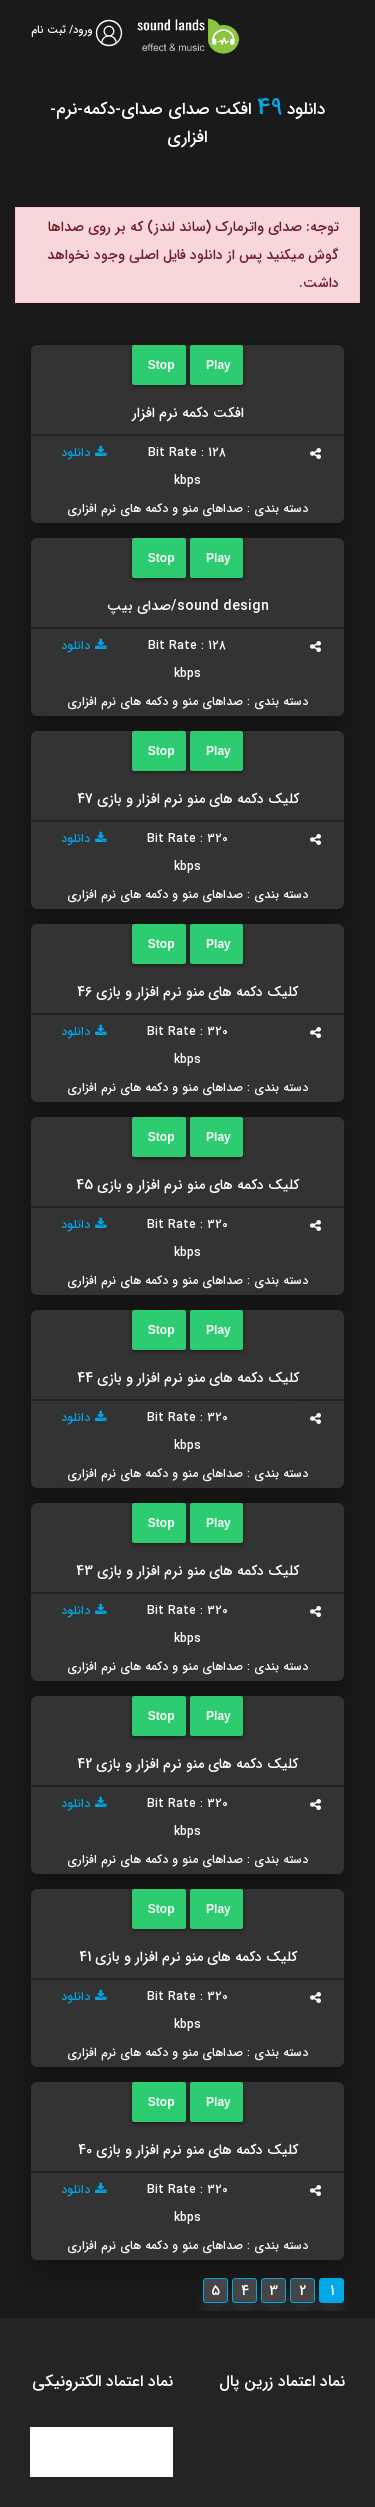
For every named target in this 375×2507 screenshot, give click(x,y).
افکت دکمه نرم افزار (188, 413)
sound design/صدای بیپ (188, 606)
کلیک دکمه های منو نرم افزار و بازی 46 (187, 992)
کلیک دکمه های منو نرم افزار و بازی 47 (188, 799)
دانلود (83, 452)
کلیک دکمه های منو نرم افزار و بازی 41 (188, 1957)
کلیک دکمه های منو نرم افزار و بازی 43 (187, 1571)
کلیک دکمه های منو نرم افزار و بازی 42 (187, 1764)
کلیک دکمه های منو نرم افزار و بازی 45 (187, 1185)
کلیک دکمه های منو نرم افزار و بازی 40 (188, 2150)
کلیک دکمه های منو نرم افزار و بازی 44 (188, 1378)
